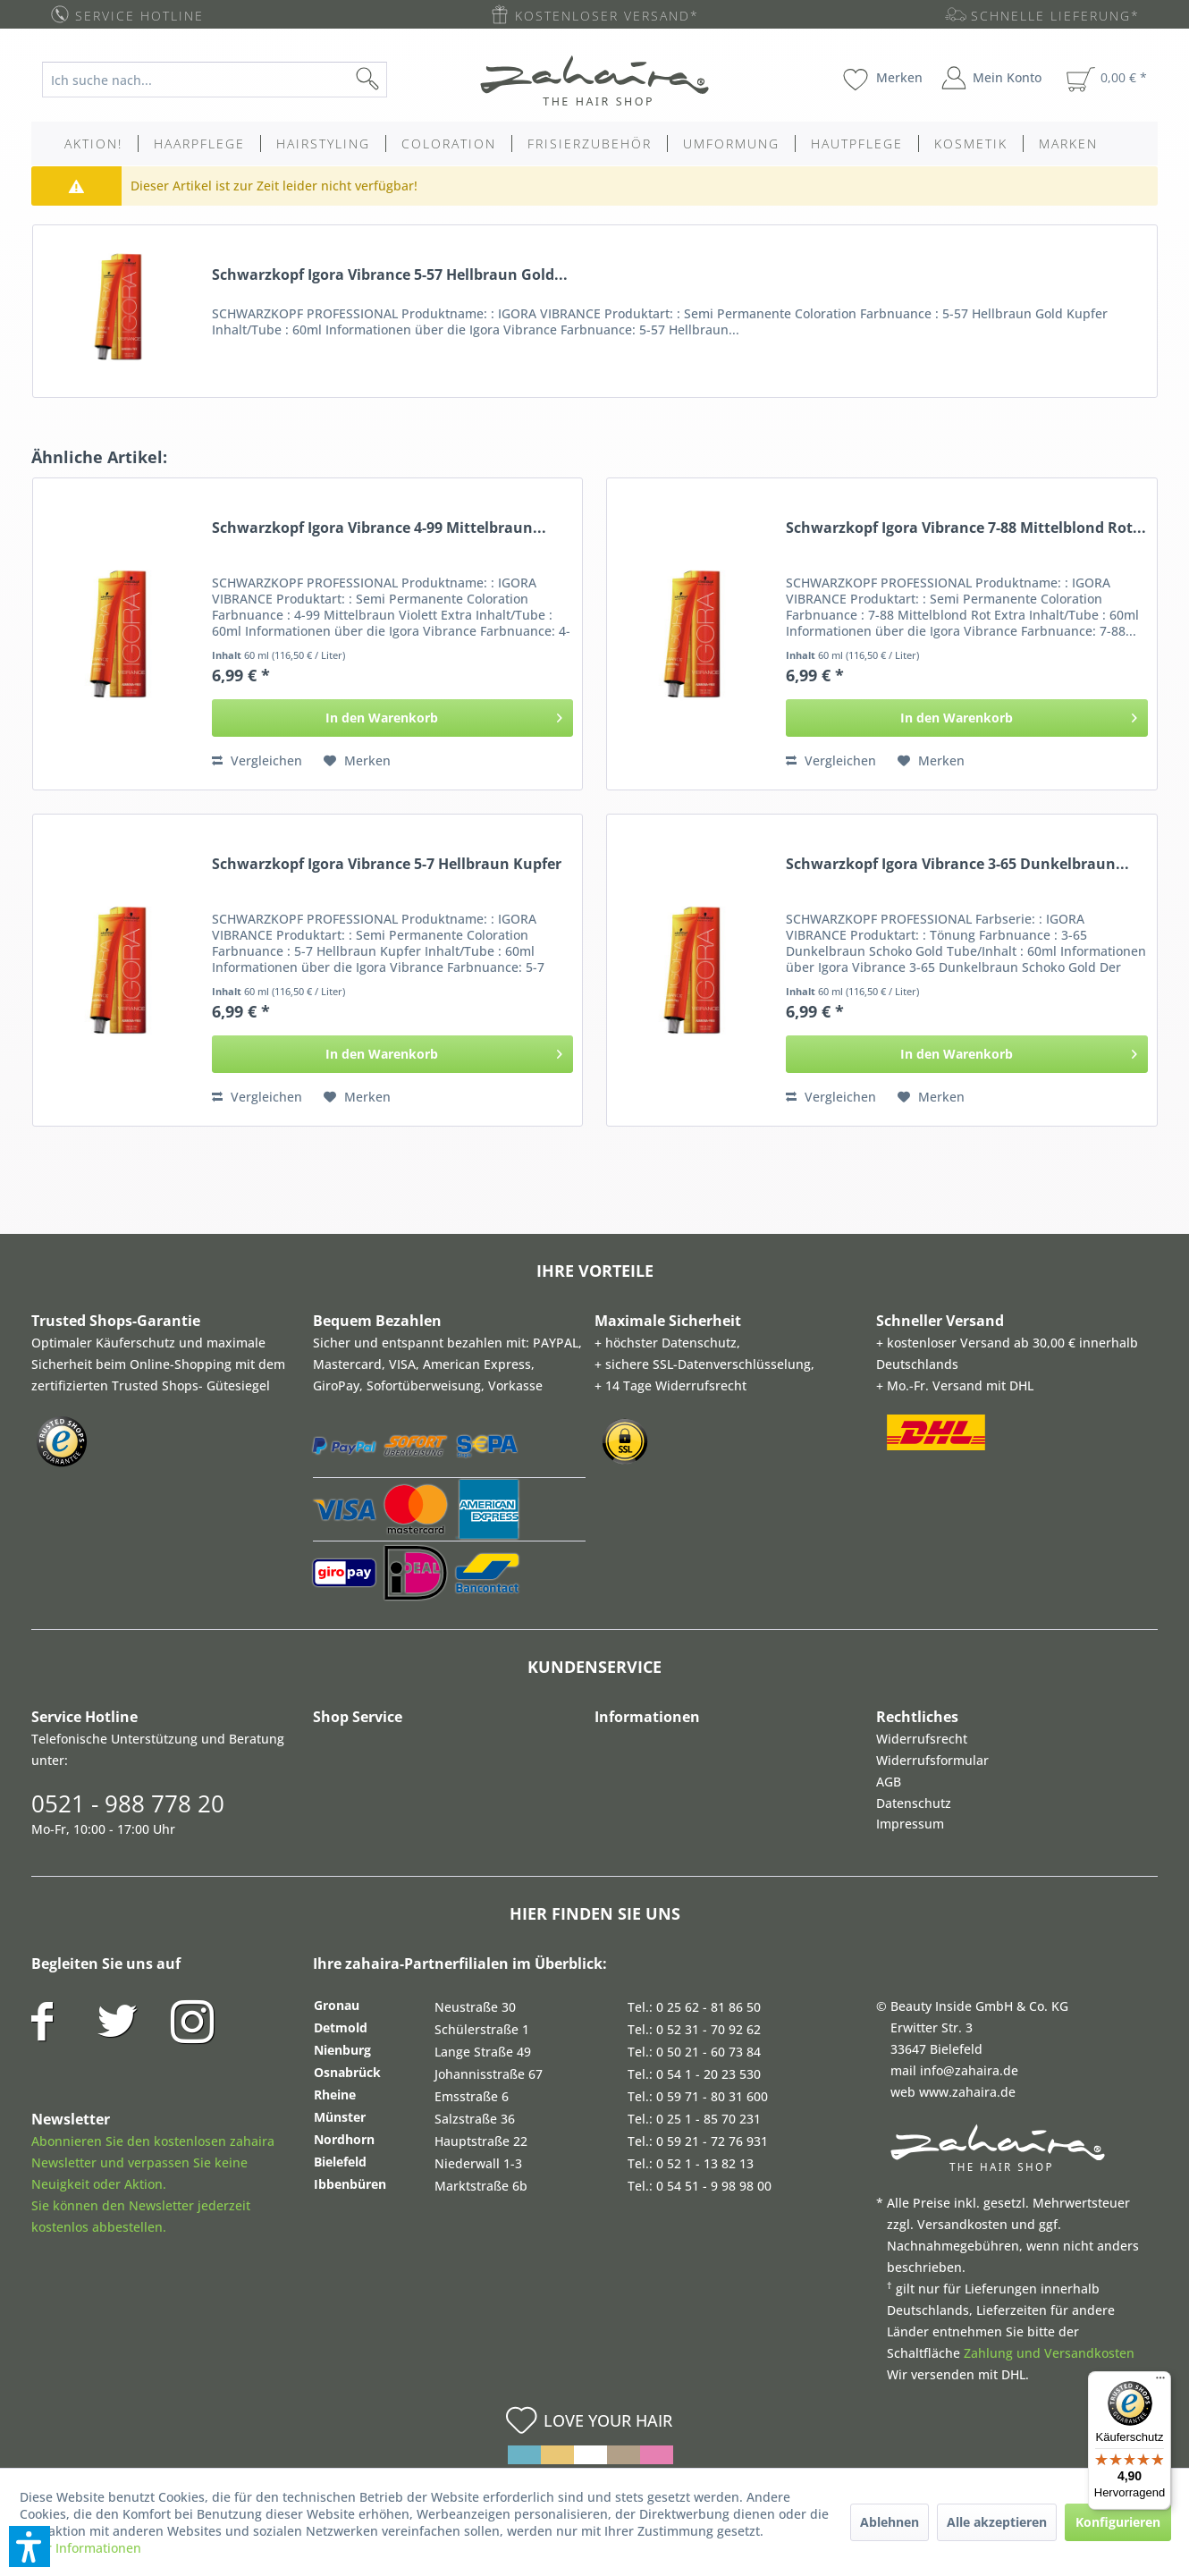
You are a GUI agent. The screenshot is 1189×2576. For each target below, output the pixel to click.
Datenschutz (913, 1803)
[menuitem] (228, 79)
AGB (888, 1781)
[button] (29, 2546)
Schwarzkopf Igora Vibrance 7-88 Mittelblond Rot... (966, 528)
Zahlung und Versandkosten (1049, 2352)
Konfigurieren (1117, 2521)
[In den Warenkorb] (393, 718)
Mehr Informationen (80, 2547)
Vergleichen (257, 760)
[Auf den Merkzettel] (357, 761)
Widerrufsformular (932, 1760)
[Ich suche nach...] (214, 79)
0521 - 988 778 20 (127, 1803)
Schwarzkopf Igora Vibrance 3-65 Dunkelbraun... (957, 864)
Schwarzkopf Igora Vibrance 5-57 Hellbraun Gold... (390, 275)
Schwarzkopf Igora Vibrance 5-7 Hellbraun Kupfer (386, 864)
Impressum (910, 1823)
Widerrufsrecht (921, 1738)
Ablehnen (889, 2521)
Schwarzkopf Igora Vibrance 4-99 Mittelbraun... (379, 528)
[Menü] (1160, 2382)
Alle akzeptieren (997, 2521)
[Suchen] (396, 79)
